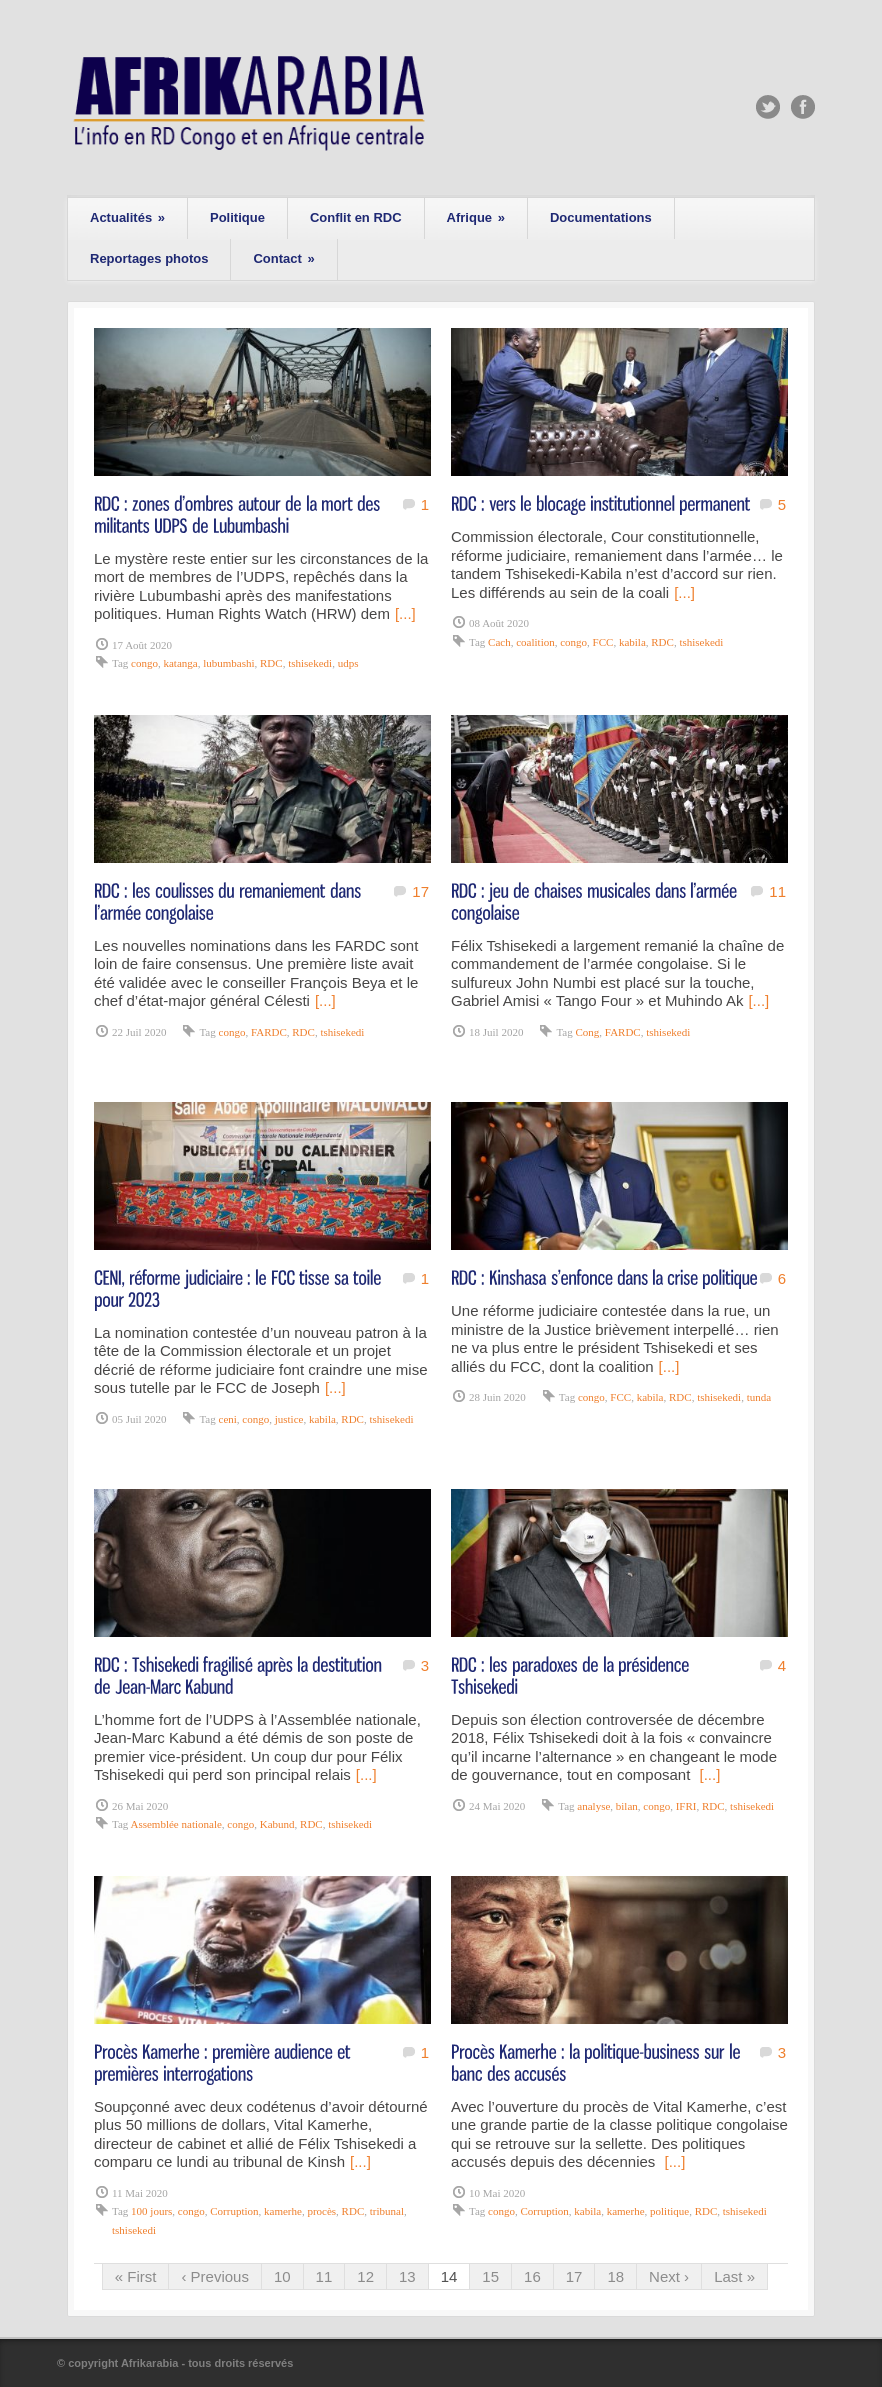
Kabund (277, 1824)
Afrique (476, 217)
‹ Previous (215, 2276)
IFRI (686, 1806)
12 (365, 2276)
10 (282, 2276)
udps (348, 663)
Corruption (234, 2211)
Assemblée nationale (175, 1824)
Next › (669, 2276)
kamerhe (283, 2211)
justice (289, 1419)
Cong (588, 1032)
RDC (271, 663)
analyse (593, 1806)
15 (490, 2276)
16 (532, 2276)
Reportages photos (149, 258)
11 (777, 891)
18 (615, 2276)
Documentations (601, 217)
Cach (499, 642)
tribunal (387, 2211)
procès (321, 2211)
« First (136, 2276)
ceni (228, 1419)
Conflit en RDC (356, 217)
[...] (405, 613)
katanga (180, 663)
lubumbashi (228, 663)
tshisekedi (310, 663)
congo (144, 663)
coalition (535, 642)
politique (669, 2211)
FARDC (269, 1032)
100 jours (151, 2211)
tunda (759, 1397)
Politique (237, 217)
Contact (283, 258)
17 (420, 891)
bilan (627, 1806)
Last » (734, 2276)
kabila (632, 642)
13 (407, 2276)
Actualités (127, 217)
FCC (603, 642)
